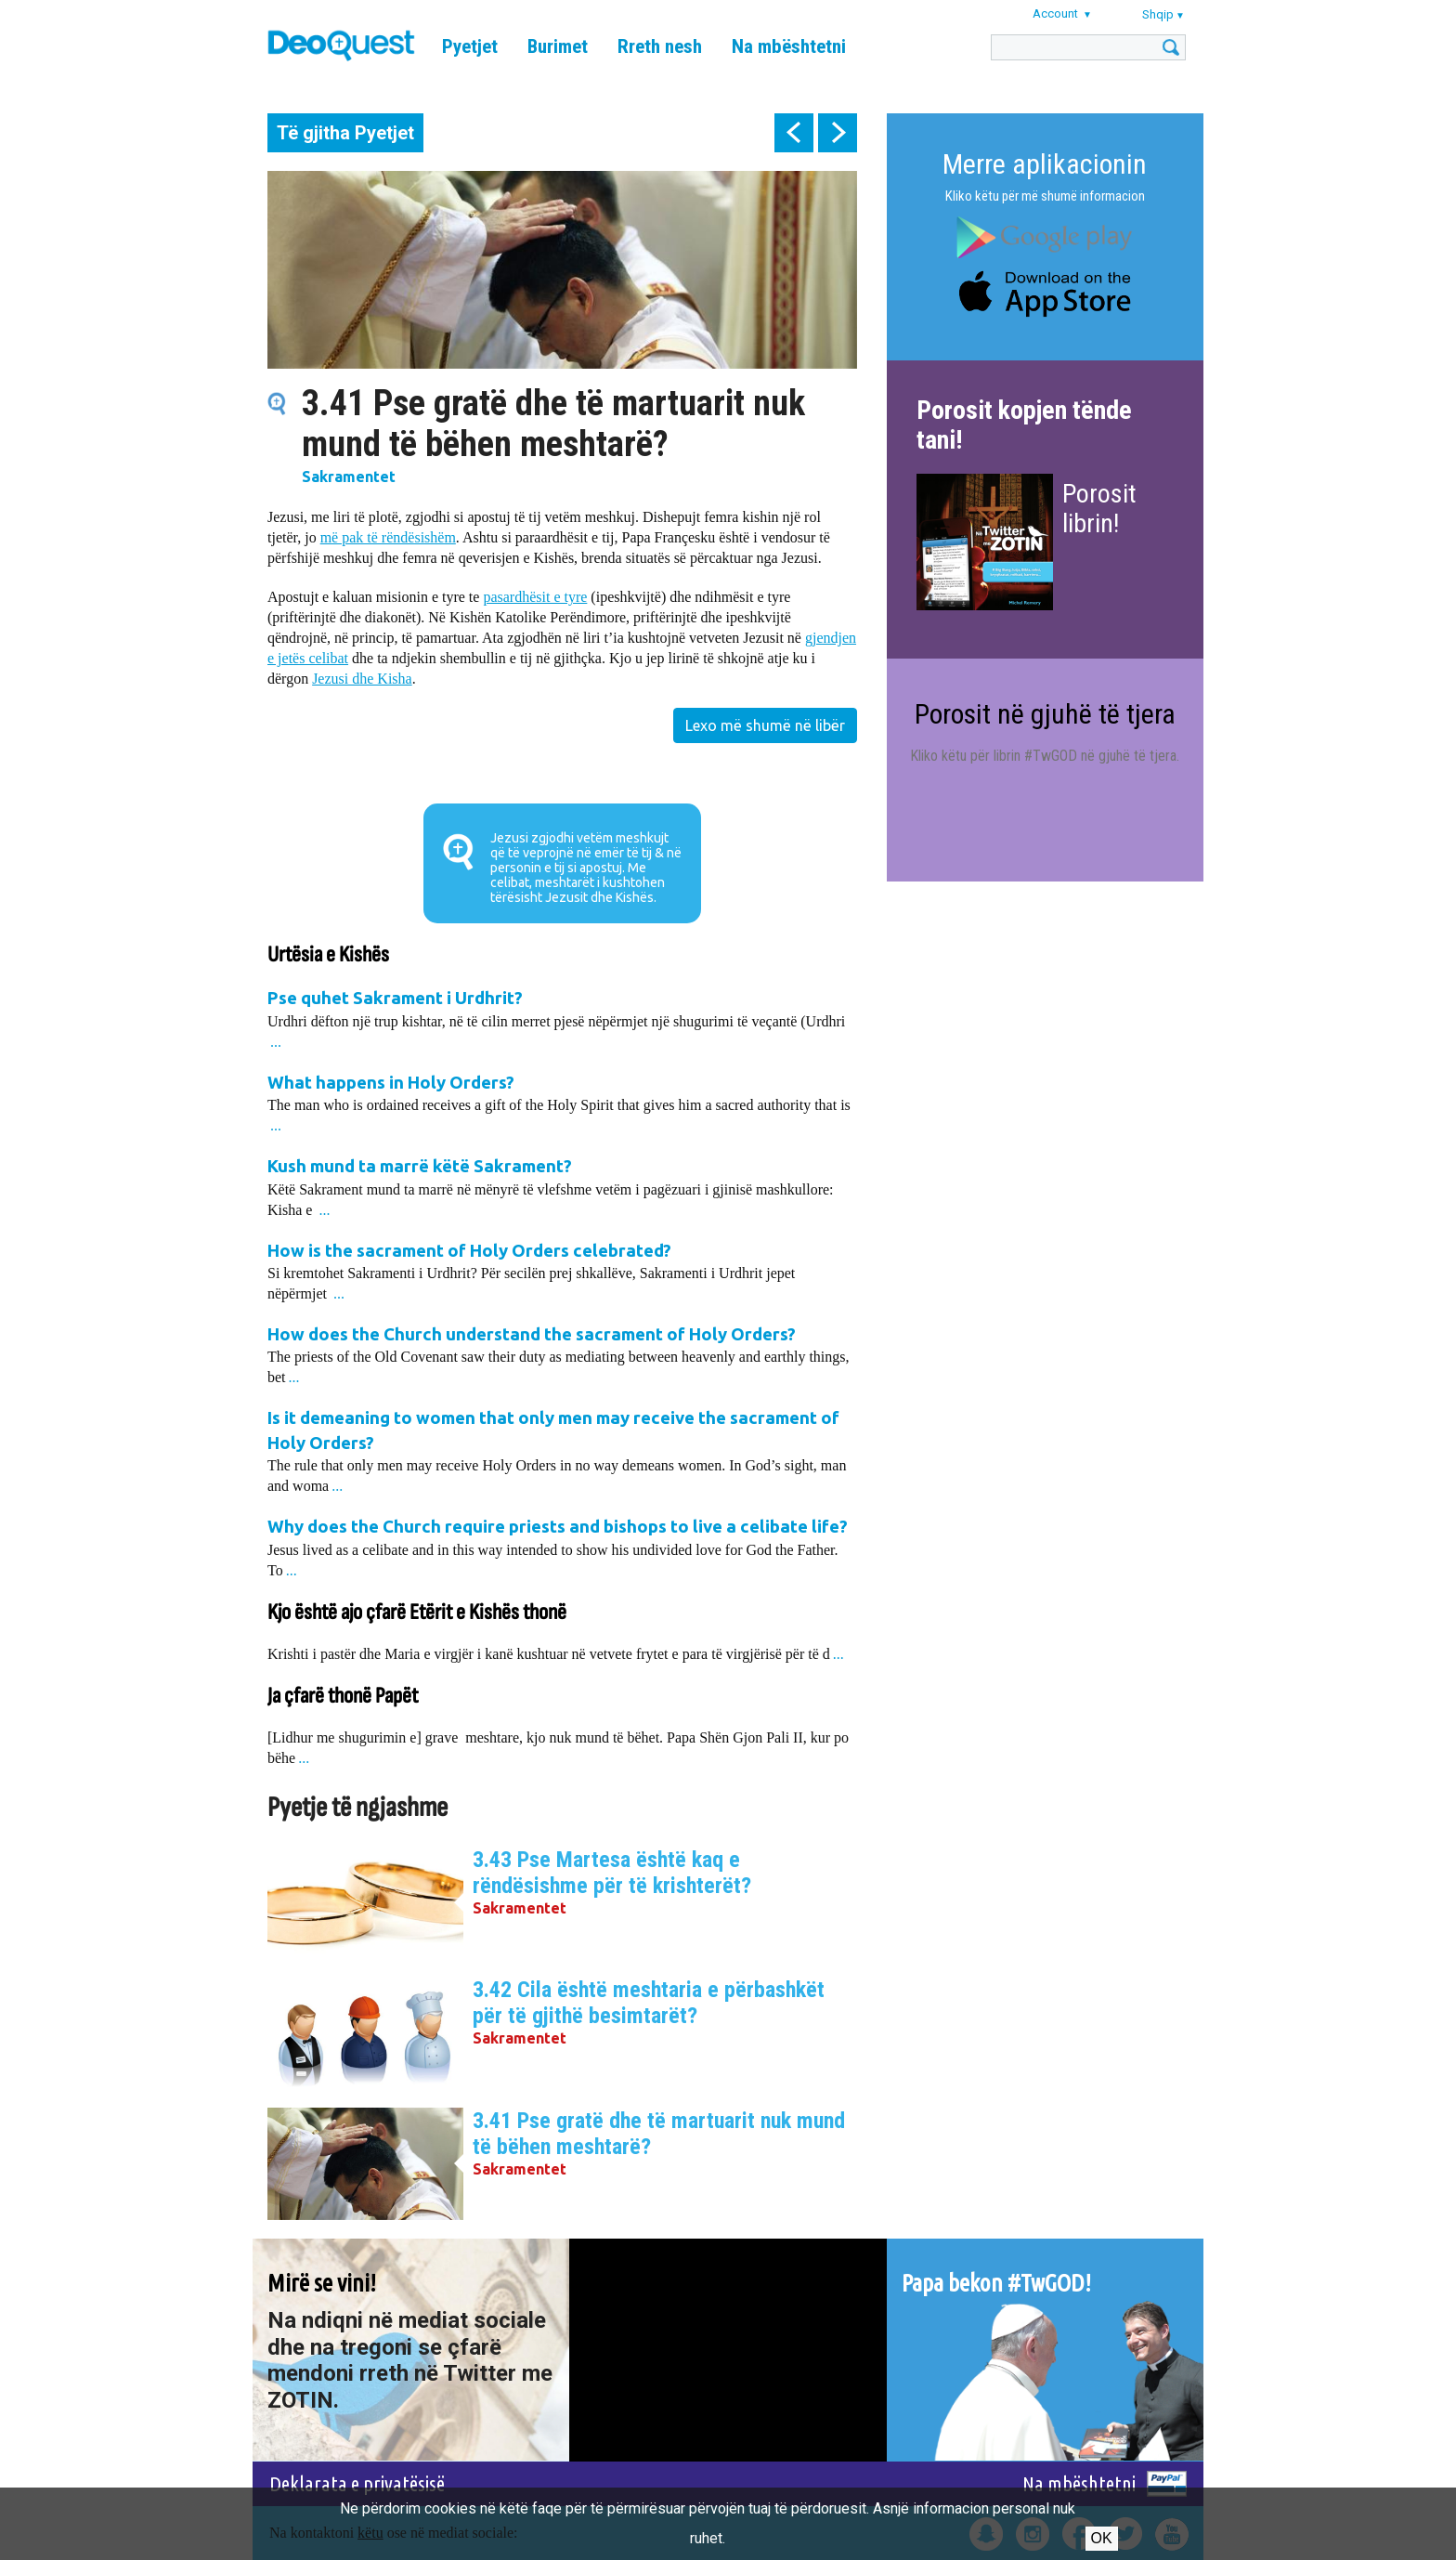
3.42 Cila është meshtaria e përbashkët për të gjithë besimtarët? (649, 2003)
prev (793, 132)
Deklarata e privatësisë (357, 2483)
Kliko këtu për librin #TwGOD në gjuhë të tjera (1043, 755)
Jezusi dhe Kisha (362, 678)
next (837, 132)
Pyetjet (470, 46)
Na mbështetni (789, 46)
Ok (1101, 2538)
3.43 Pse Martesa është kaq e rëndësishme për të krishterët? (612, 1873)
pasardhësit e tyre (535, 597)
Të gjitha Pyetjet (345, 133)
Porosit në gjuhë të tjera (1045, 714)
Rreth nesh (660, 46)
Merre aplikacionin (1044, 164)
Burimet (557, 46)
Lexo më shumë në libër (765, 725)
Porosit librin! (1099, 508)
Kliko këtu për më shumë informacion (1045, 196)
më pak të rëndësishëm (388, 537)
